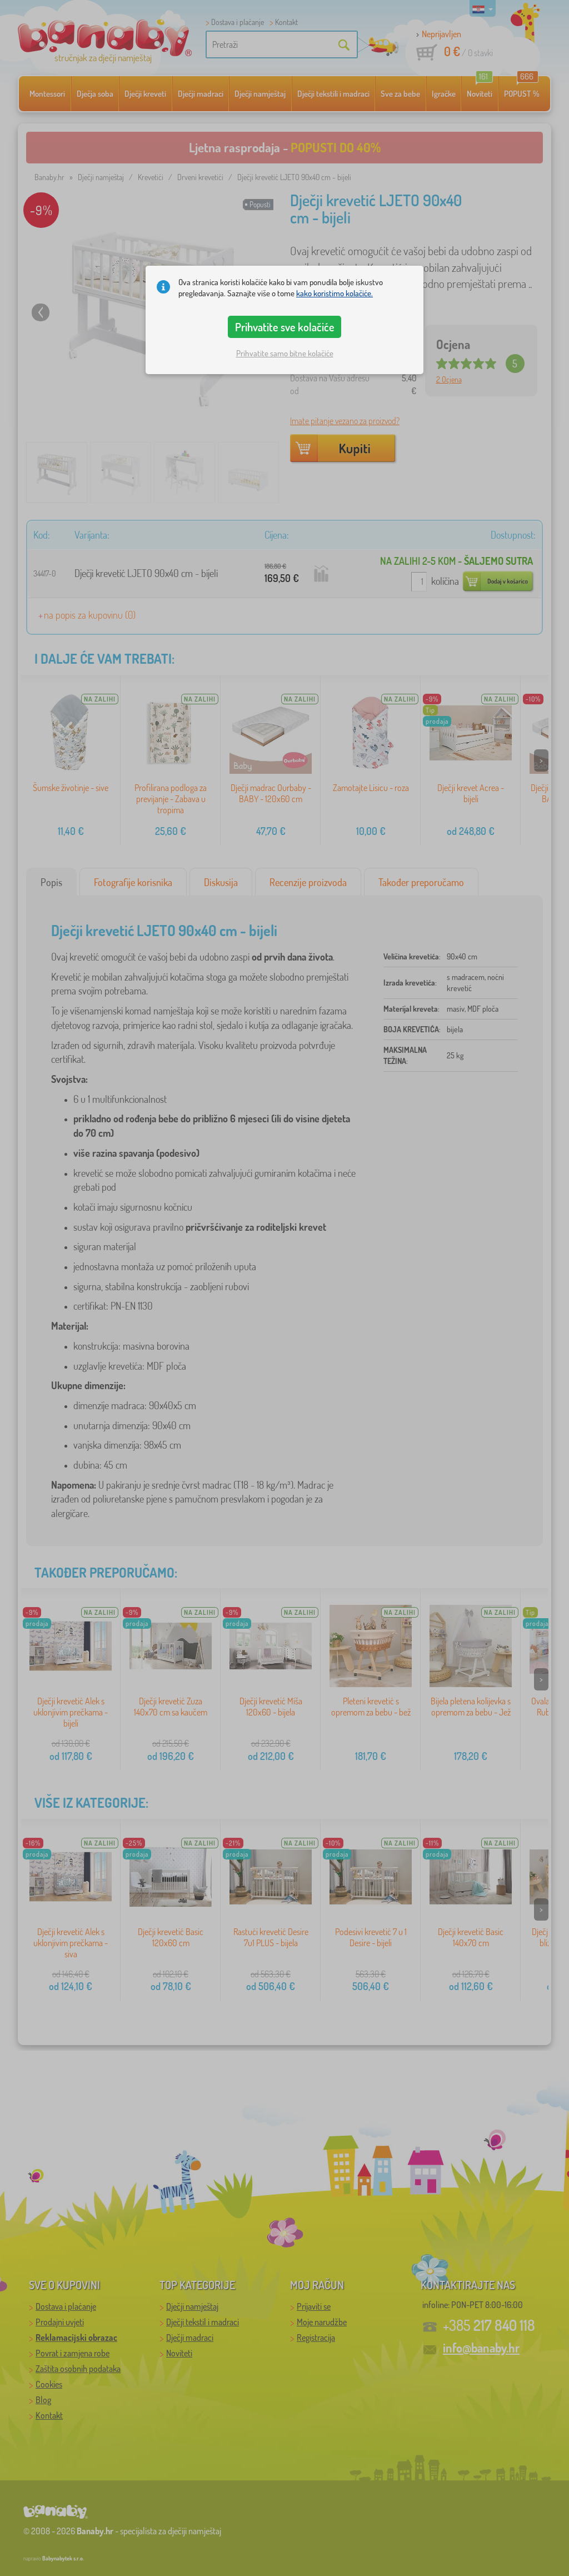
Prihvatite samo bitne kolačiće (284, 353)
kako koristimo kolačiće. (334, 293)
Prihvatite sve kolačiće (285, 327)
